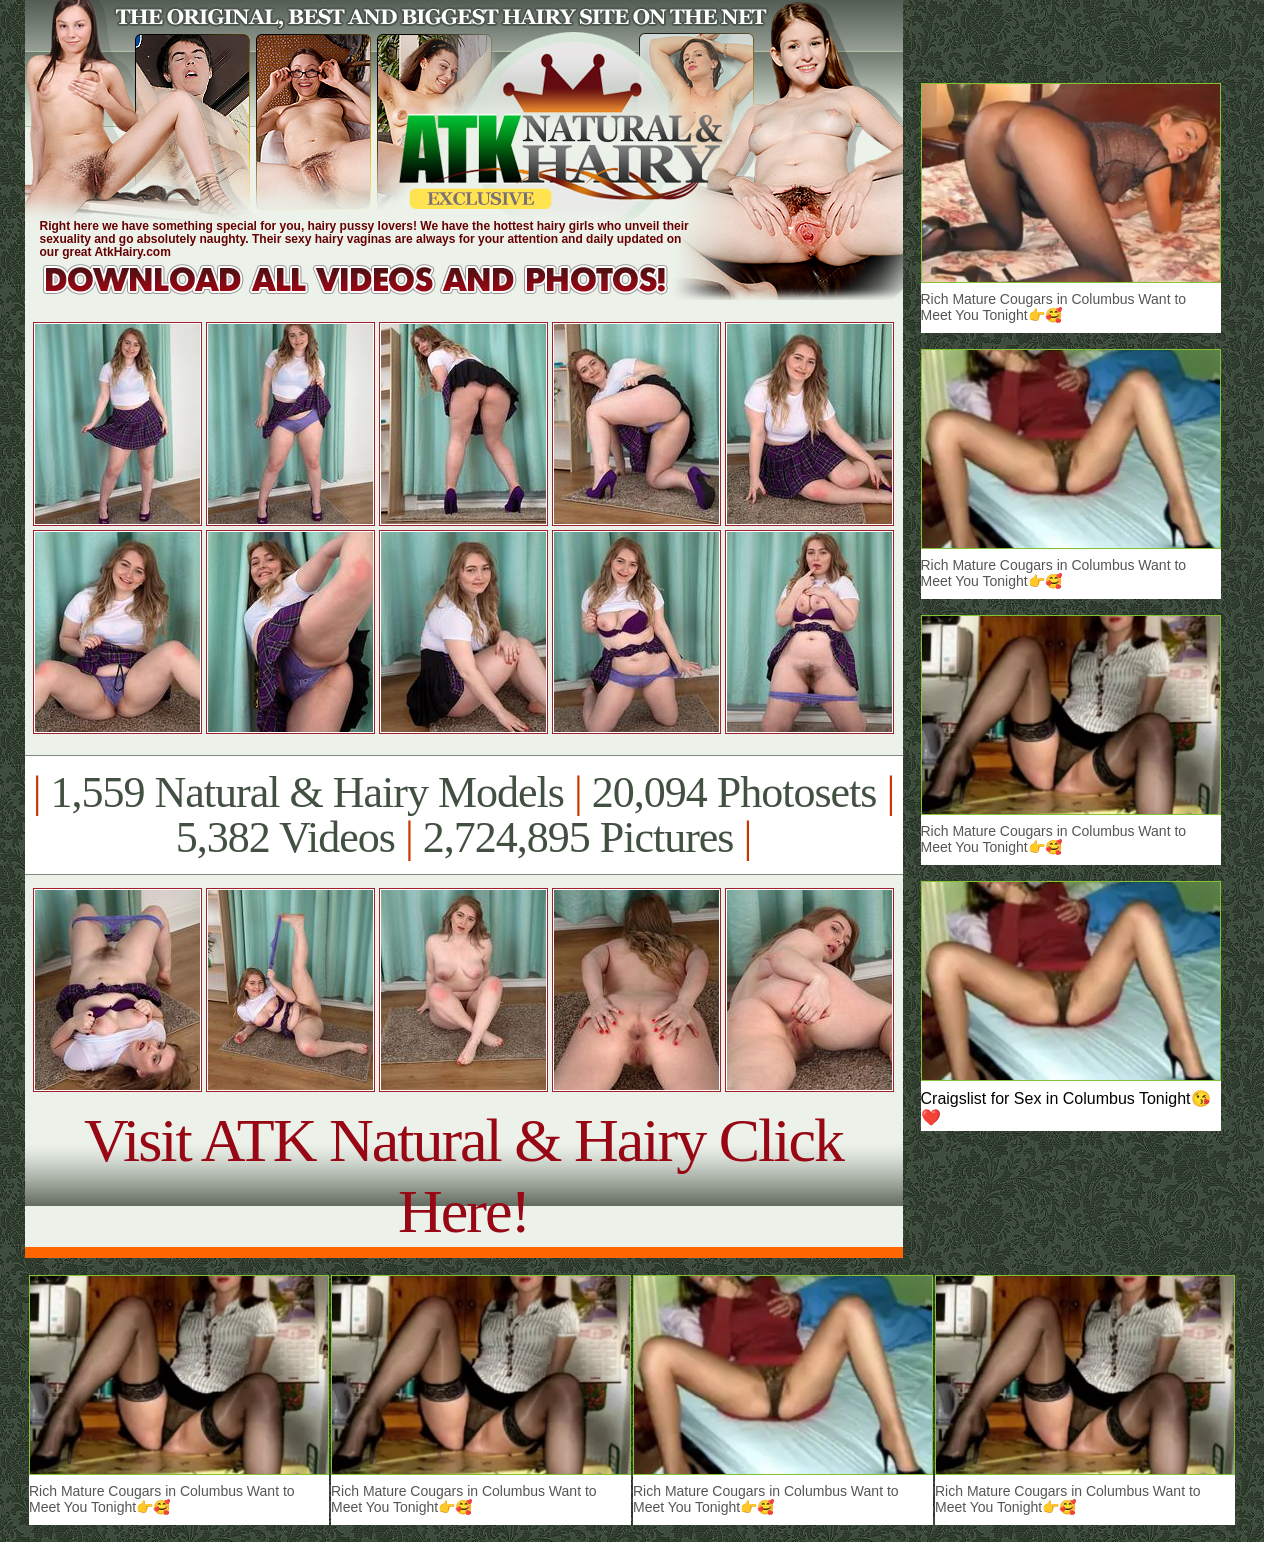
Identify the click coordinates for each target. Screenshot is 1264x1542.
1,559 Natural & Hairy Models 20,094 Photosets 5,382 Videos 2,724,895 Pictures (463, 815)
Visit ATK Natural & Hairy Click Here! (463, 1175)
